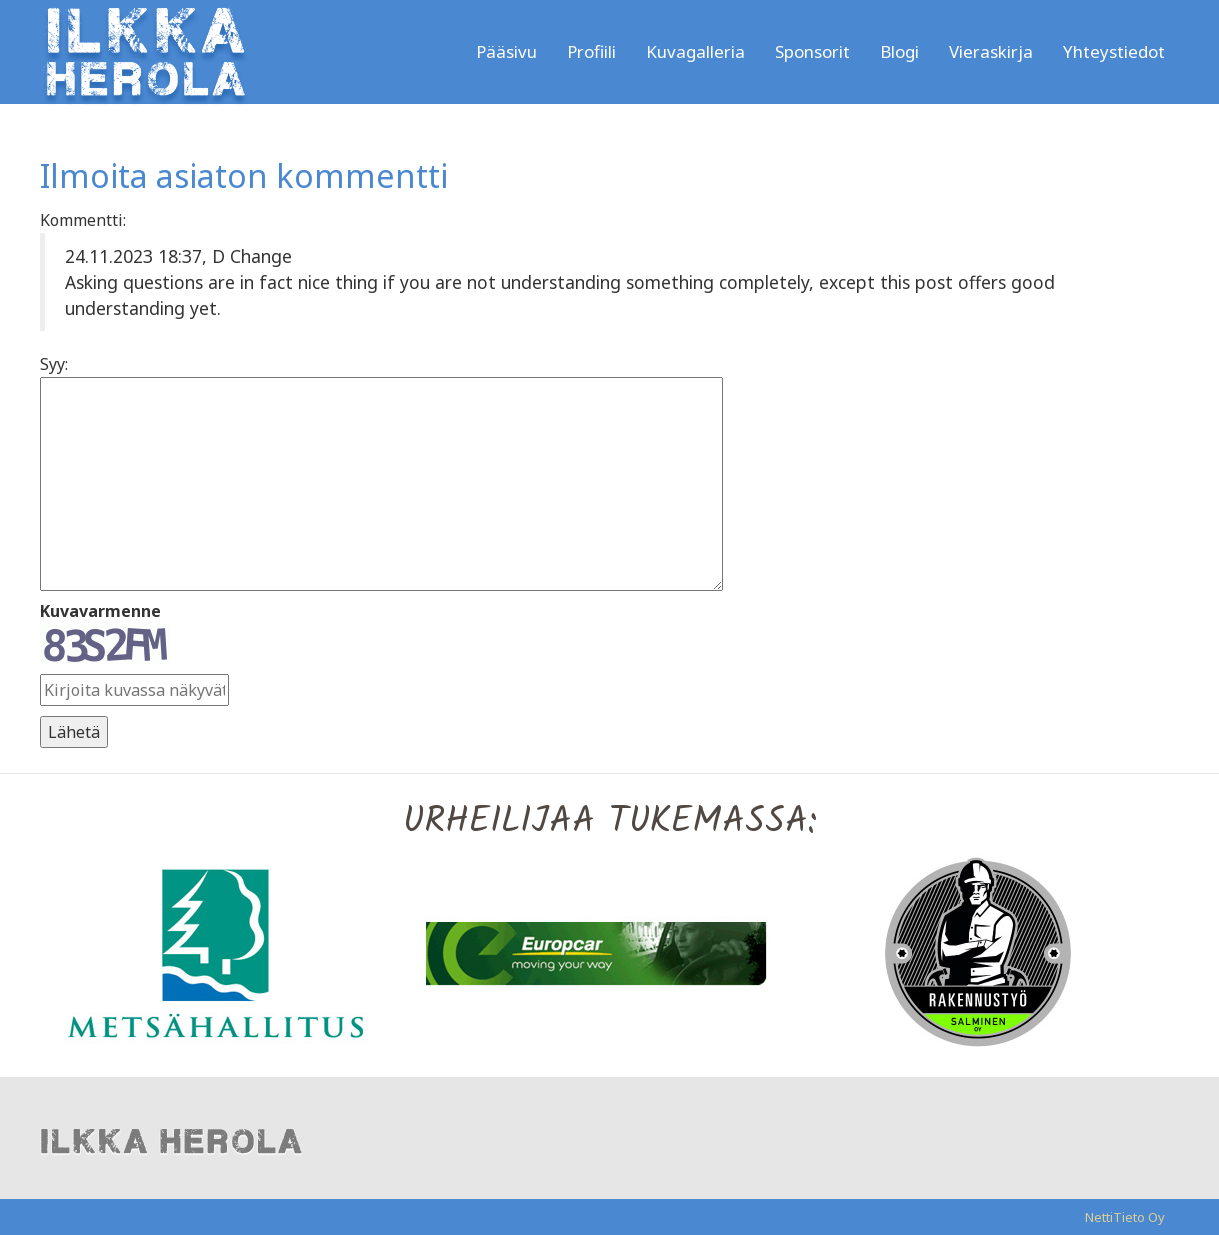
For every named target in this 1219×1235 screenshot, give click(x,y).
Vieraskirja (991, 51)
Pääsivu (506, 51)
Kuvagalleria (695, 51)
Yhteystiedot (1114, 51)
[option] (230, 952)
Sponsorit (812, 51)
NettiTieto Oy (1125, 1217)
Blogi (899, 51)
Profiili (591, 51)
